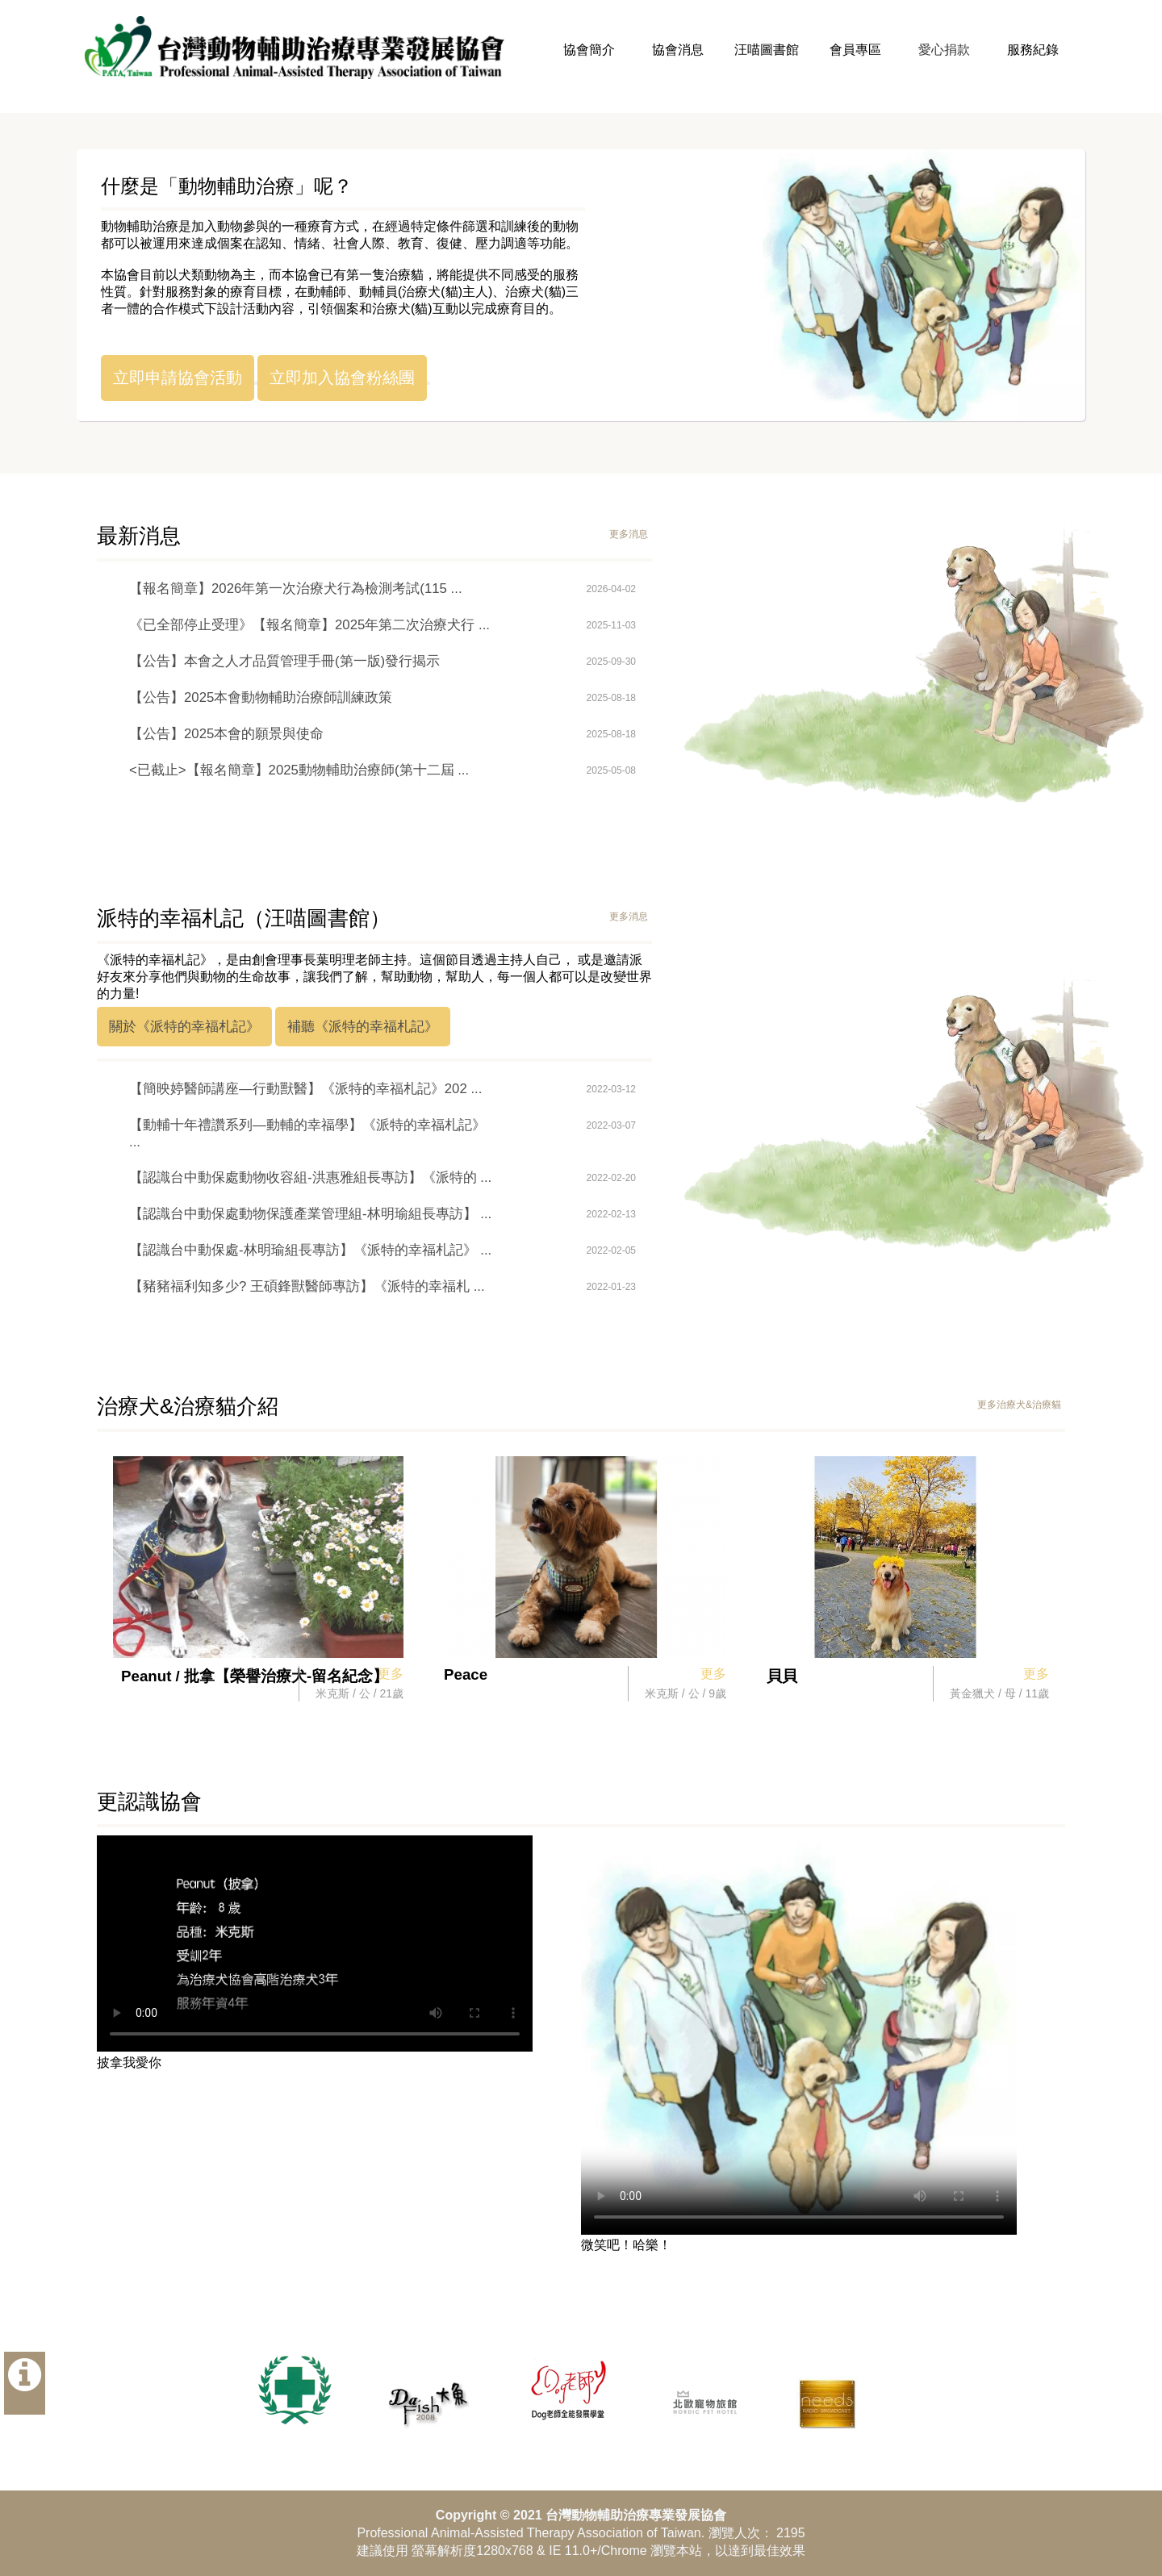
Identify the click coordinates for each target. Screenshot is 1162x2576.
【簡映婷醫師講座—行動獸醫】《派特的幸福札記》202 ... (305, 1088)
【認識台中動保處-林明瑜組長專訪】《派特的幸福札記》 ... (310, 1250)
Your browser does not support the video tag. (315, 1943)
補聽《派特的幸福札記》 (362, 1026)
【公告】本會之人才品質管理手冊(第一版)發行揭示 (284, 661)
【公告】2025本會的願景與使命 (226, 733)
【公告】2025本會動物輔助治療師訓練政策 (260, 697)
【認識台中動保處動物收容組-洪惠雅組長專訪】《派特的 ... (310, 1177)
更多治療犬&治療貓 (1019, 1404)
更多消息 (628, 534)
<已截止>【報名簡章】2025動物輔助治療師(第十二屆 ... (299, 770)
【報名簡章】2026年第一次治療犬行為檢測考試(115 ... (295, 588)
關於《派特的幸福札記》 (184, 1026)
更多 (390, 1673)
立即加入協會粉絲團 (342, 377)
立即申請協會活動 (177, 377)
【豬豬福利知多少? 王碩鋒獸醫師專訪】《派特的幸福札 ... (307, 1286)
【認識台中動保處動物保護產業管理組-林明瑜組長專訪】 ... (310, 1213)
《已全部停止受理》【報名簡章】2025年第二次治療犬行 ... (309, 625)
